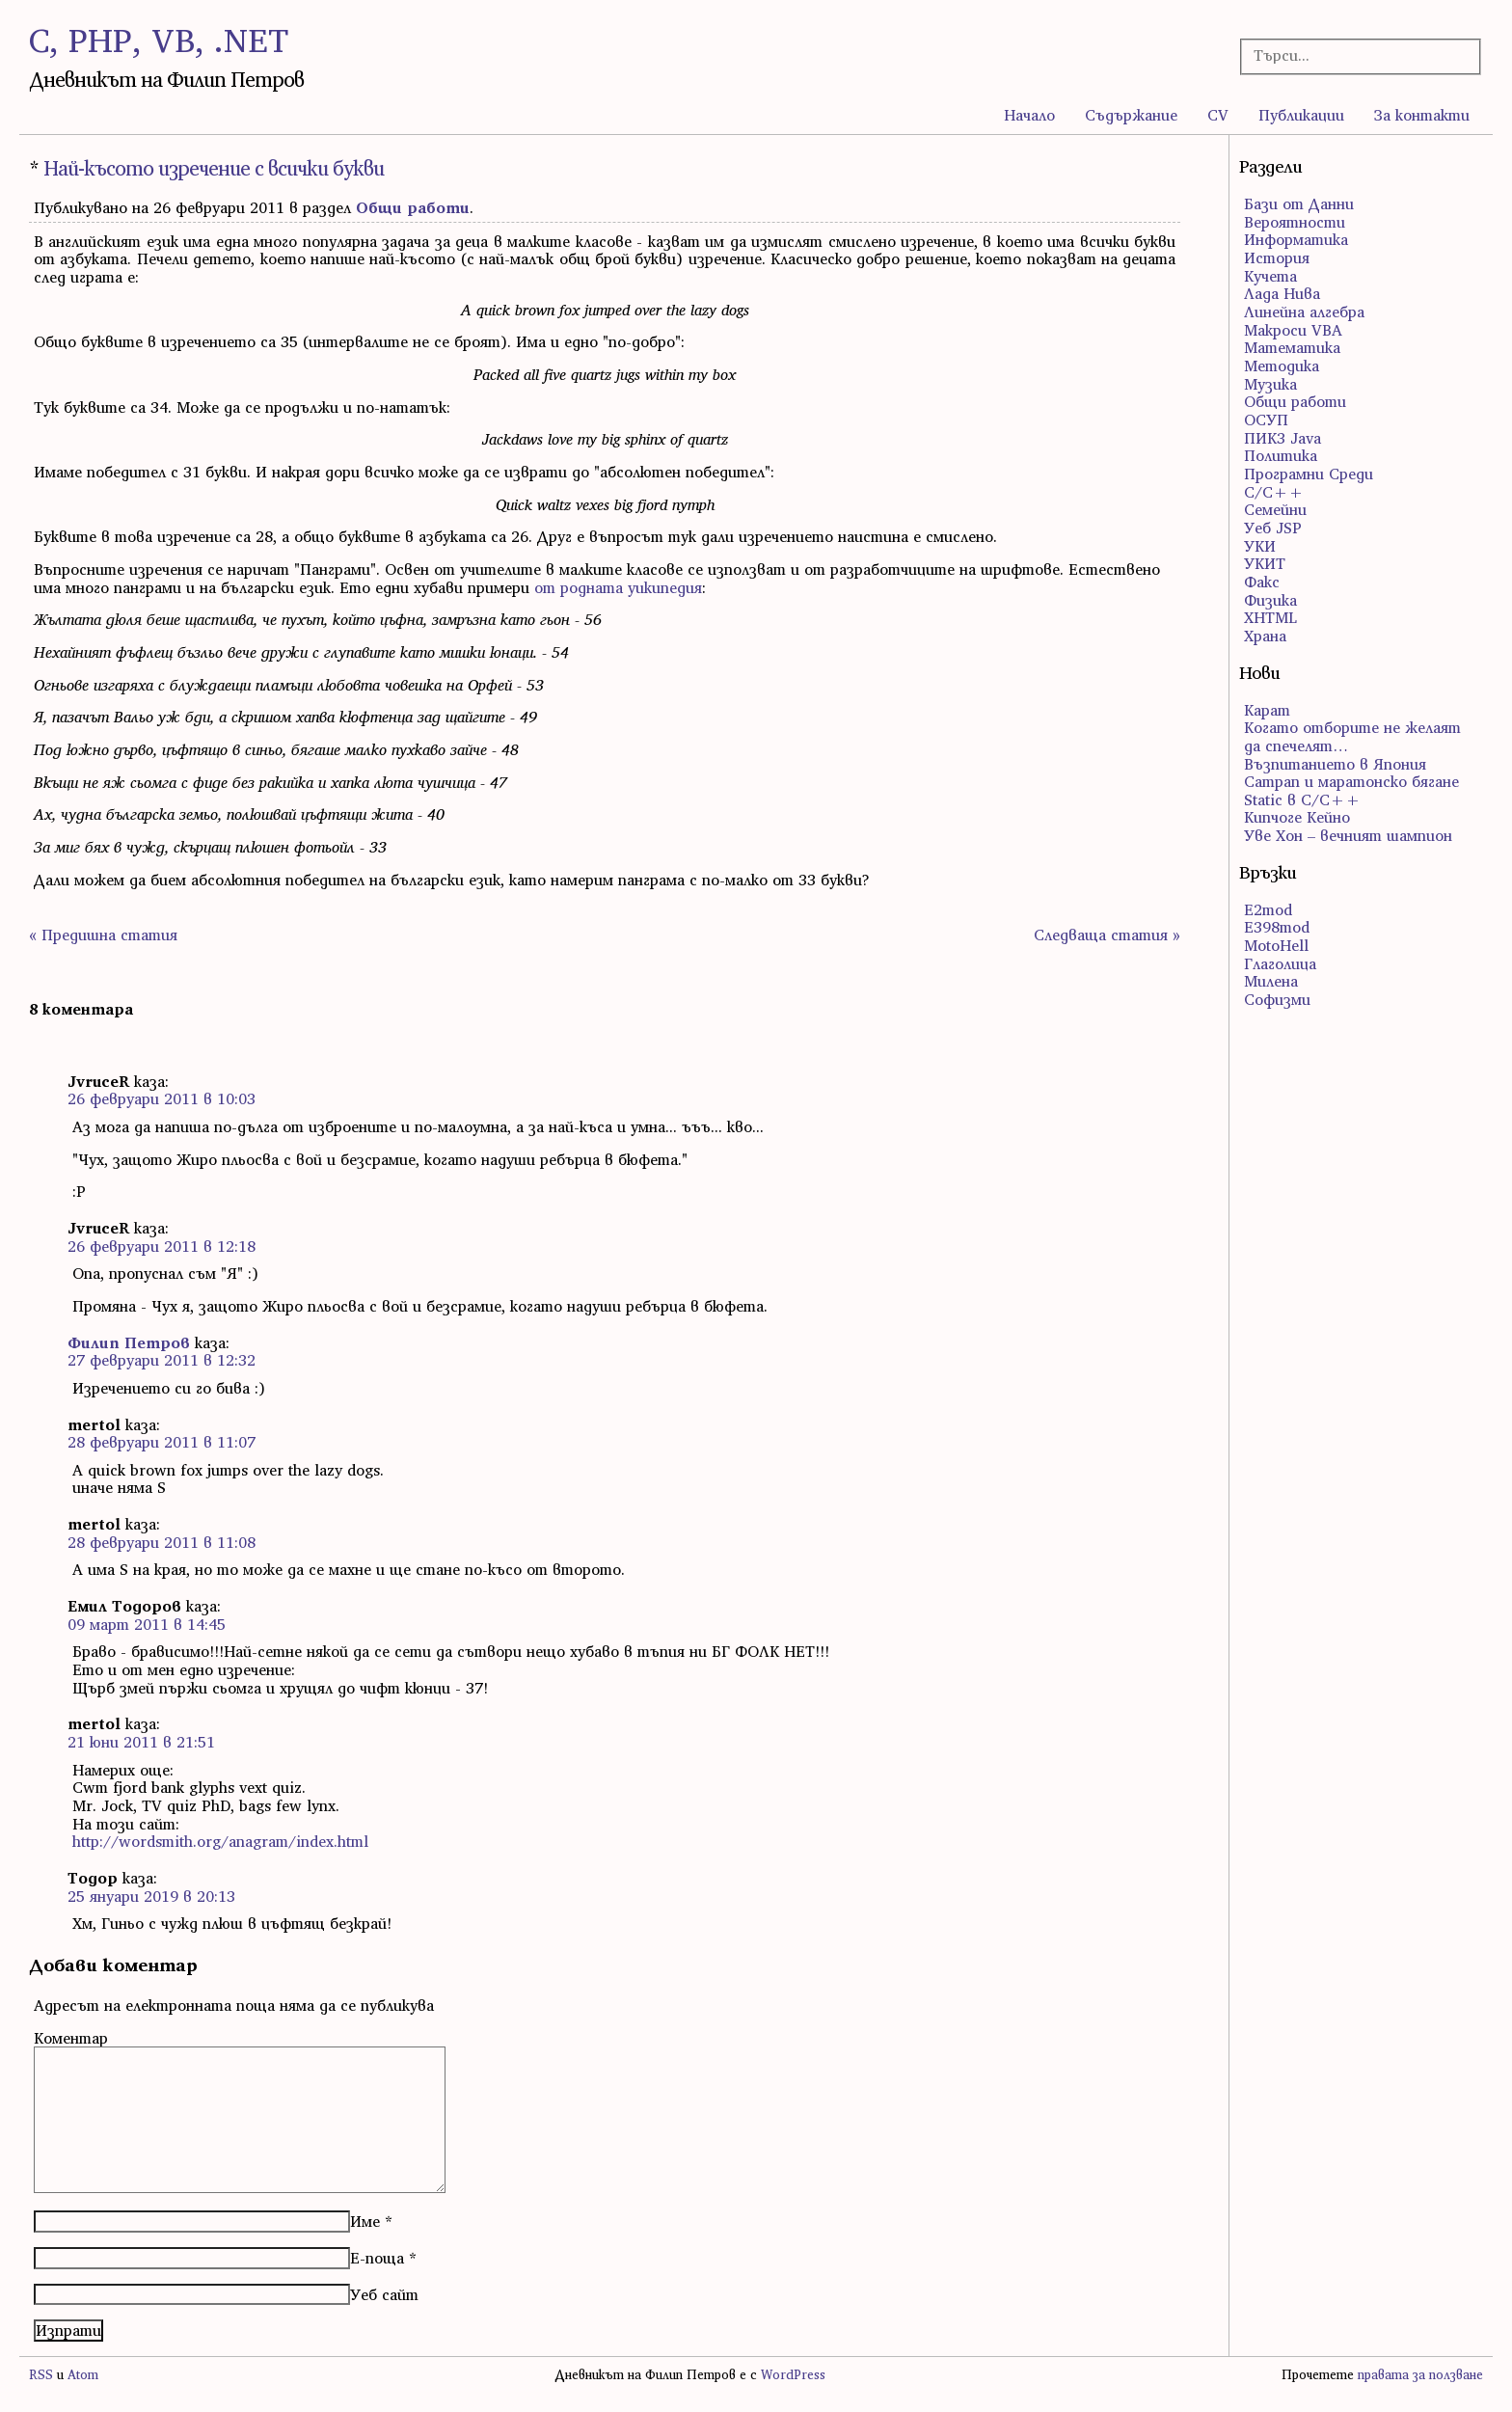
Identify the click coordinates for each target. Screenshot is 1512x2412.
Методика (1281, 365)
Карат (1267, 709)
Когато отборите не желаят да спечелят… (1352, 736)
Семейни (1275, 509)
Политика (1280, 455)
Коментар (71, 2037)
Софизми (1277, 999)
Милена (1271, 980)
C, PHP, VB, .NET (158, 40)
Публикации (1301, 114)
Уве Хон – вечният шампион (1348, 835)
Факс (1262, 581)
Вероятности (1294, 221)
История (1277, 257)
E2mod (1268, 909)
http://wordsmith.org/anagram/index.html (220, 1841)
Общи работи (413, 207)
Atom (83, 2375)
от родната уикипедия (618, 587)
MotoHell (1276, 945)
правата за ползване (1420, 2375)
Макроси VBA (1293, 329)
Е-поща (377, 2257)
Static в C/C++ (1302, 799)
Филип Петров (129, 1342)
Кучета (1270, 275)
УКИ (1260, 546)
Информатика (1296, 239)
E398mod (1277, 926)
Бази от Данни (1299, 203)
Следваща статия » (1107, 934)
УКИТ (1264, 563)
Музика (1270, 383)
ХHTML (1270, 617)
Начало (1029, 114)
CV (1217, 114)
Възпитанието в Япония (1335, 763)
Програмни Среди (1308, 473)
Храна (1265, 635)
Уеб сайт (384, 2294)
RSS (41, 2375)
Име (365, 2221)
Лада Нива (1282, 293)
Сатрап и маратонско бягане (1351, 781)
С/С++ (1274, 491)
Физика (1270, 600)
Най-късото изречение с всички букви (213, 168)
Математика (1292, 347)
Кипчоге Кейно (1297, 817)
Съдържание (1131, 114)
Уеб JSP (1273, 527)
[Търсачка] (1349, 55)
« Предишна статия (103, 934)
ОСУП (1266, 419)
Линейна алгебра (1304, 311)
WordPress (793, 2375)
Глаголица (1280, 963)
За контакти (1422, 114)
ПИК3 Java (1282, 437)
